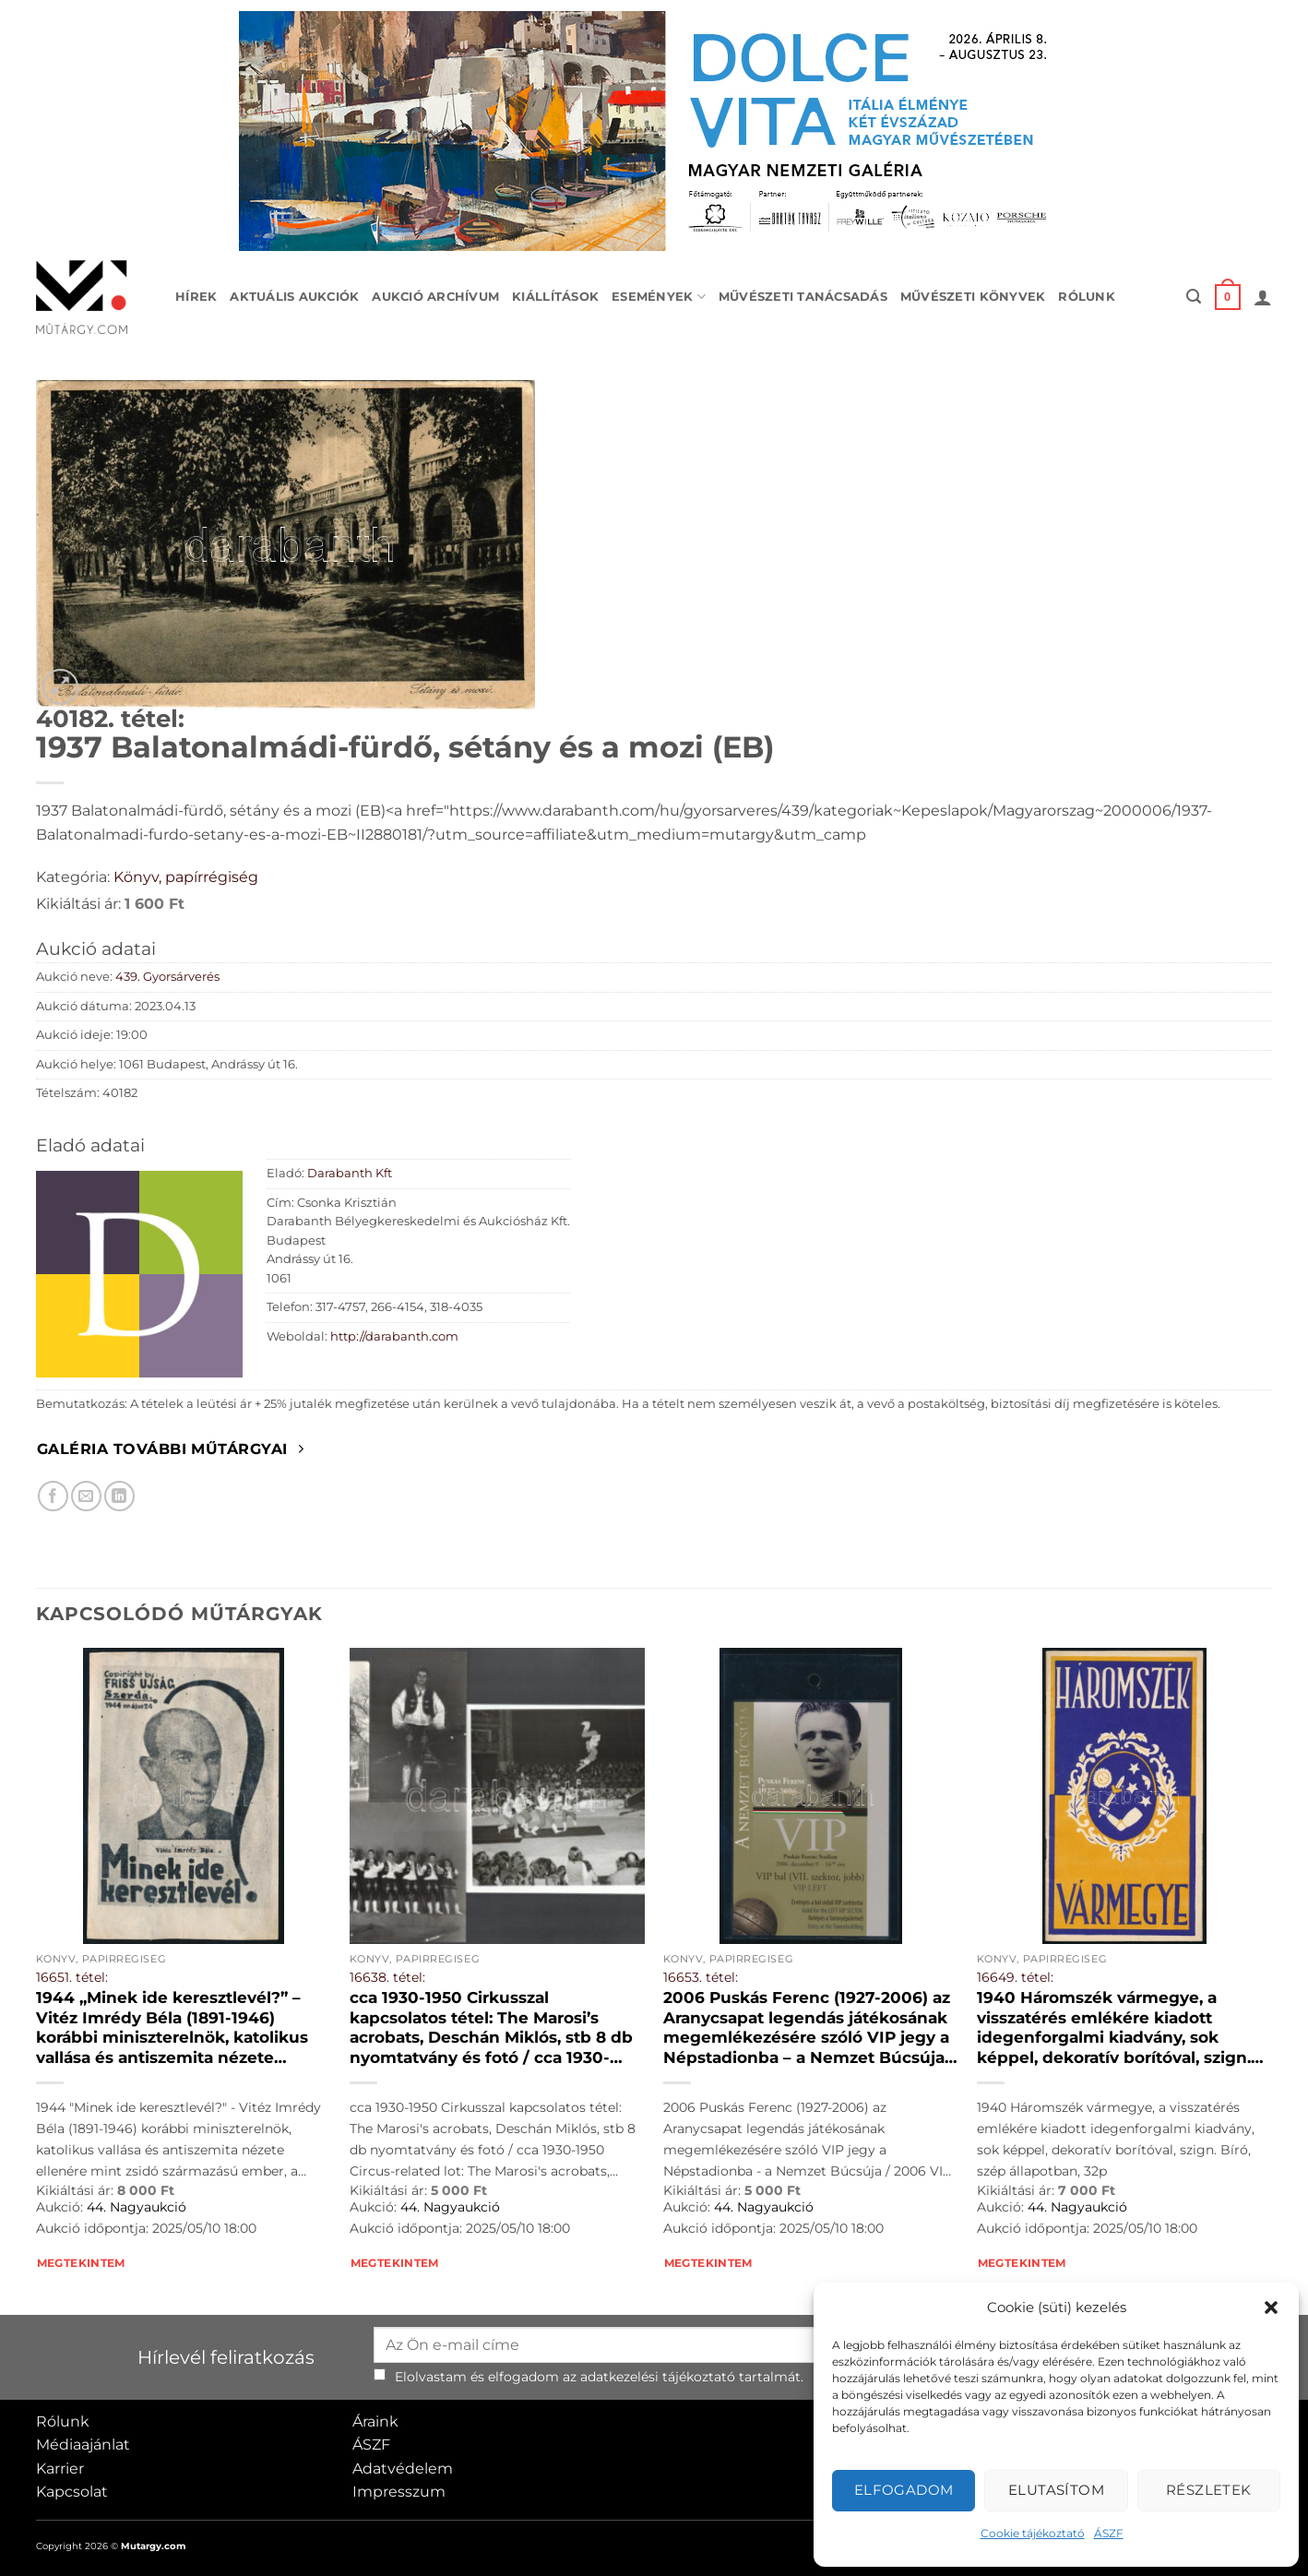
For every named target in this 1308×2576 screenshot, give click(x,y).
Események (659, 296)
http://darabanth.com (394, 1336)
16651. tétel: (72, 1977)
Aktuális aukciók (294, 297)
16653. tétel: (700, 1977)
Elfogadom (904, 2489)
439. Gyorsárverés (167, 977)
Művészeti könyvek (972, 297)
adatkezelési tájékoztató (657, 2376)
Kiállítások (555, 297)
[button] (1271, 2307)
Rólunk (1086, 297)
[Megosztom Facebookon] (53, 1496)
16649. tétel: (1015, 1977)
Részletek (1209, 2489)
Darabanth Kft (349, 1173)
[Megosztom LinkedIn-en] (119, 1496)
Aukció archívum (435, 297)
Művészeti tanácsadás (803, 297)
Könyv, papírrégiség (185, 877)
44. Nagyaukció (136, 2207)
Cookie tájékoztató (1033, 2533)
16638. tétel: (387, 1977)
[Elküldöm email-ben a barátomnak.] (86, 1496)
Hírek (196, 297)
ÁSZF (1109, 2533)
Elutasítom (1056, 2489)
